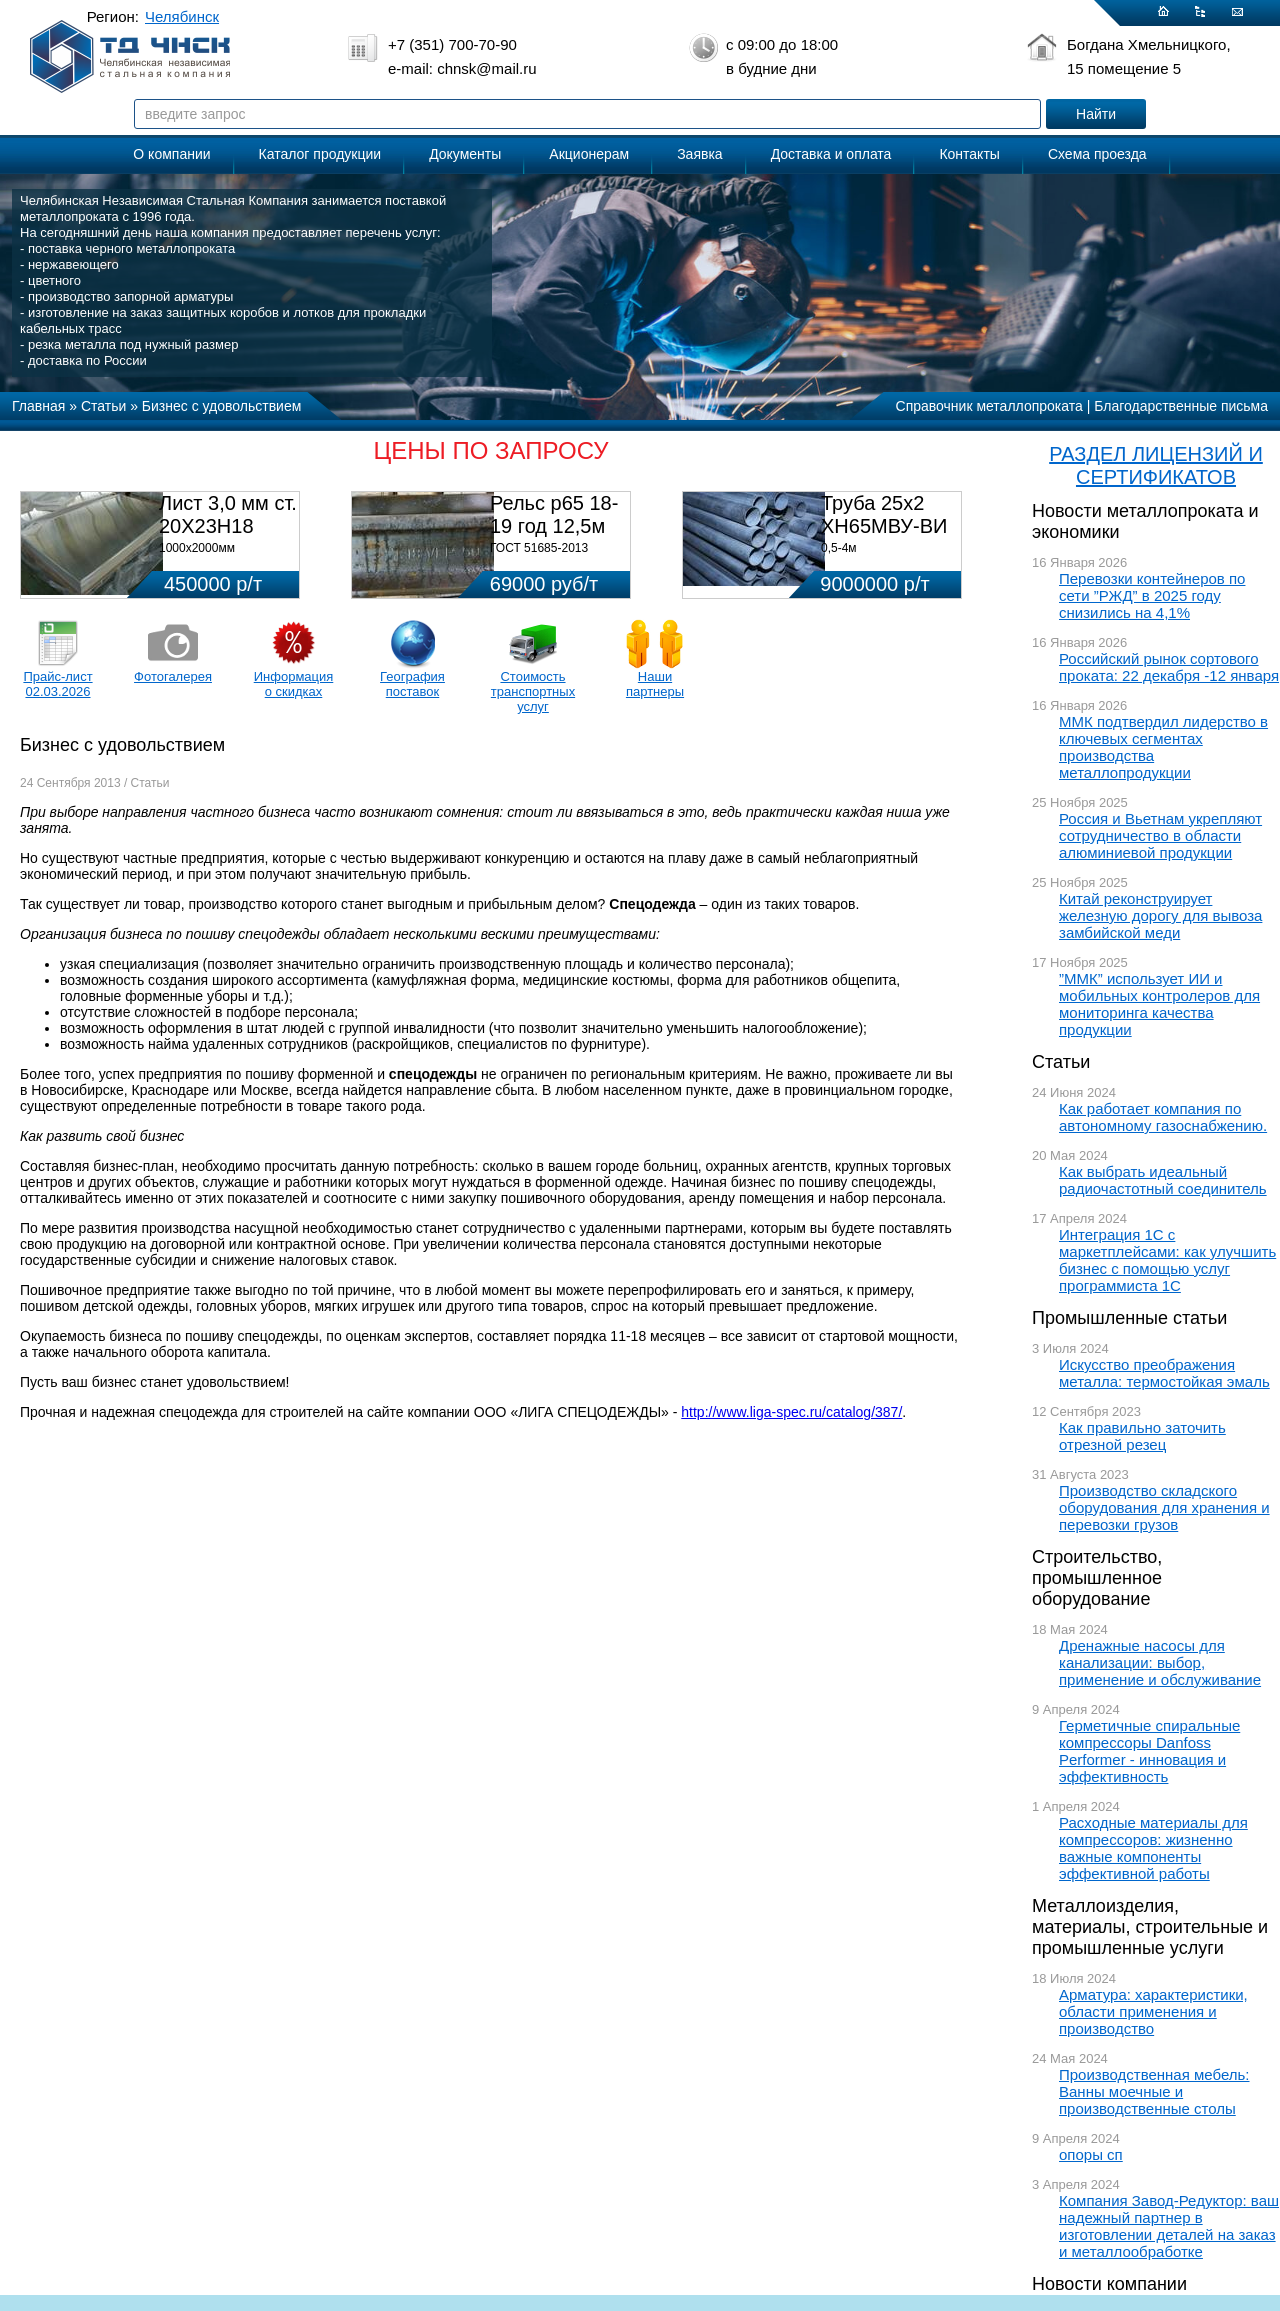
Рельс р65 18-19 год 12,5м (554, 514)
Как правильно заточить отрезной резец (1142, 1436)
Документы (465, 154)
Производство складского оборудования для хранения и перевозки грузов (1164, 1507)
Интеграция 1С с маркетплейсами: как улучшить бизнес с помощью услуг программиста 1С (1167, 1260)
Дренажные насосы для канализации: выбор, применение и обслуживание (1160, 1662)
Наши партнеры (655, 684)
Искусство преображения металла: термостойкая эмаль (1164, 1373)
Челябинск (182, 16)
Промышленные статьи (1129, 1318)
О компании (171, 154)
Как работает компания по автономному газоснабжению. (1163, 1117)
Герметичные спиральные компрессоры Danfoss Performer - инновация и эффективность (1149, 1751)
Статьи (1061, 1062)
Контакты (969, 154)
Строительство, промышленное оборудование (1097, 1578)
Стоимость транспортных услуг (533, 691)
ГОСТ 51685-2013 (539, 548)
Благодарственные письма (1181, 406)
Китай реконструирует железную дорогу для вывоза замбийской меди (1160, 915)
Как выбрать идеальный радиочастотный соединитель (1163, 1180)
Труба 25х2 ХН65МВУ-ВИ (884, 514)
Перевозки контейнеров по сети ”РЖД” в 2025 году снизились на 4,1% (1152, 595)
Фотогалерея (173, 676)
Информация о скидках (294, 684)
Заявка (699, 154)
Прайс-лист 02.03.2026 (57, 684)
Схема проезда (1097, 154)
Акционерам (589, 154)
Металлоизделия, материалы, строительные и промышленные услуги (1150, 1927)
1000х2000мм (197, 548)
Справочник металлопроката (989, 406)
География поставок (412, 684)
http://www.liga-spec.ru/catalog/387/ (791, 1412)
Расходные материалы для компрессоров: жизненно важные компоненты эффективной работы (1153, 1848)
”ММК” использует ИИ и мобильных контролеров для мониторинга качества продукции (1159, 1004)
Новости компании (1109, 2284)
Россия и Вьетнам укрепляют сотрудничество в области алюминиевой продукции (1160, 835)
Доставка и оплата (831, 154)
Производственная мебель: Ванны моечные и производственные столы (1154, 2091)
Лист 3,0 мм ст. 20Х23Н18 (228, 514)
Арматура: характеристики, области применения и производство (1153, 2011)
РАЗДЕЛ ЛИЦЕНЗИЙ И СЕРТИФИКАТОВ (1156, 465)
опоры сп (1091, 2154)
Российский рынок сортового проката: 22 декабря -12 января (1169, 667)
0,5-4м (839, 548)
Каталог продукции (320, 154)
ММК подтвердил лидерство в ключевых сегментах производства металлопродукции (1163, 747)
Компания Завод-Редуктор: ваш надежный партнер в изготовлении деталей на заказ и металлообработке (1169, 2226)
